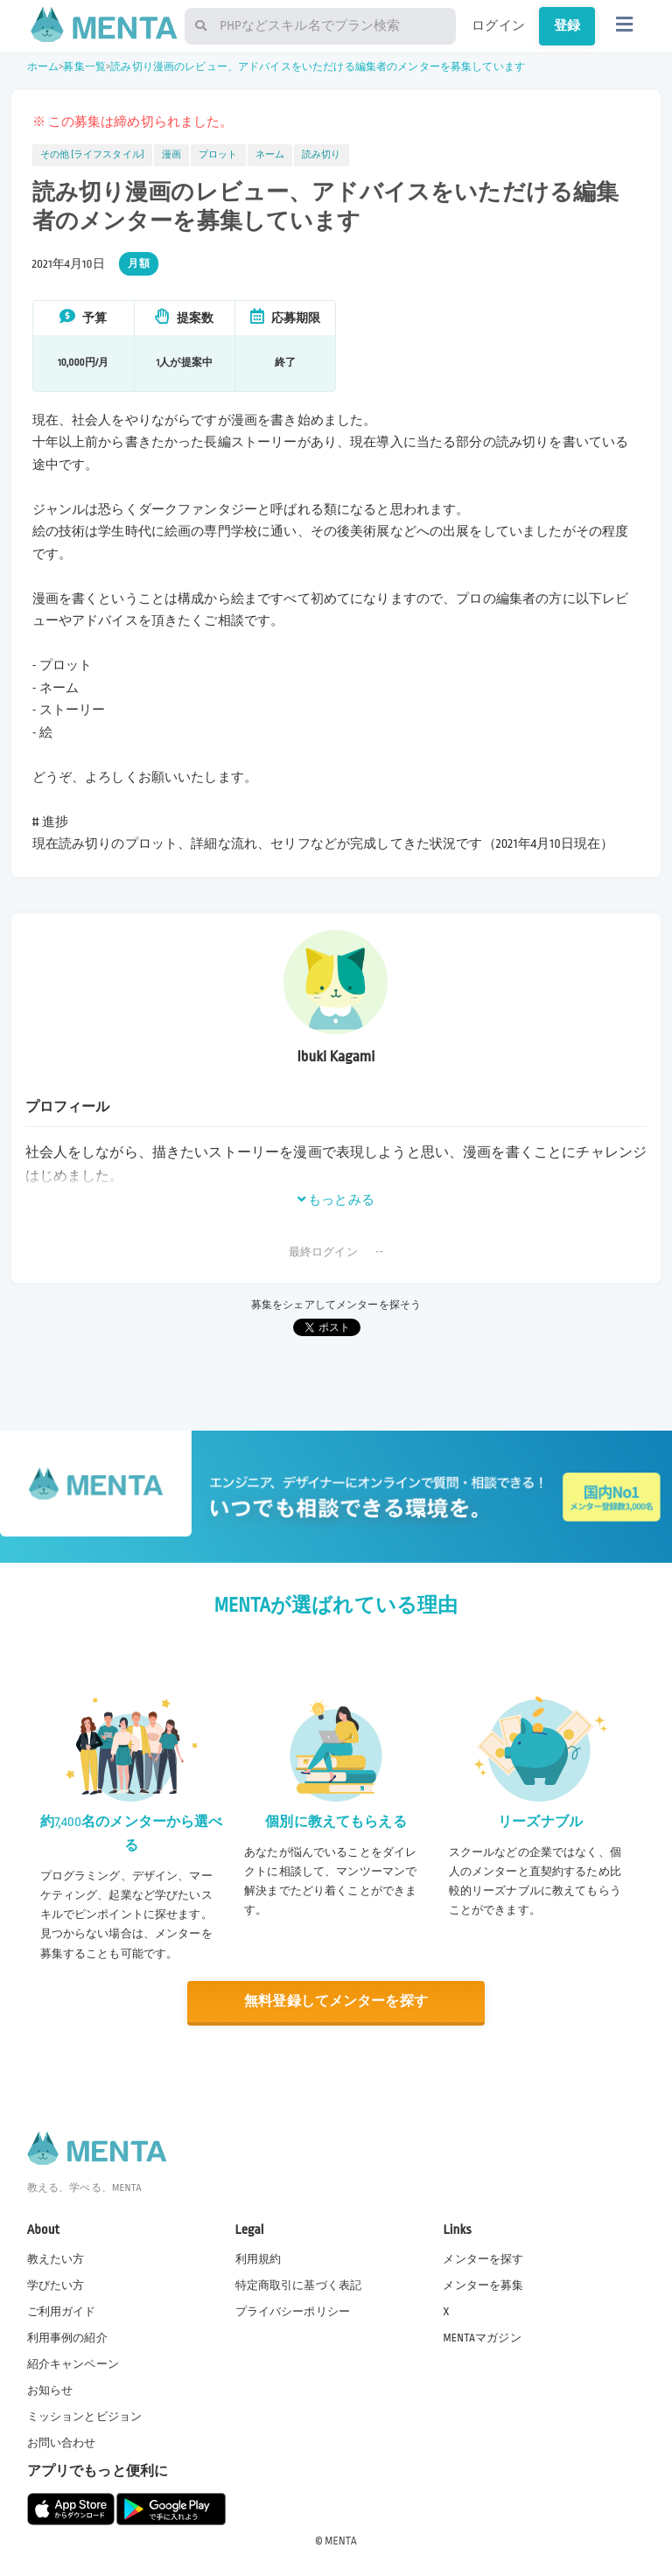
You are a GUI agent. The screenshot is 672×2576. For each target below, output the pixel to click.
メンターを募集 (483, 2284)
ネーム (270, 155)
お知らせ (50, 2390)
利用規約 (258, 2258)
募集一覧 (84, 67)
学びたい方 (56, 2284)
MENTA (341, 2540)
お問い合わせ (61, 2443)
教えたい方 (56, 2258)
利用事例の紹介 (67, 2338)
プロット (218, 155)
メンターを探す (483, 2258)
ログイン (498, 25)
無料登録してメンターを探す (336, 2001)
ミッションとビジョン (85, 2417)
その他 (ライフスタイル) (92, 155)
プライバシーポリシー (293, 2312)
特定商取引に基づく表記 (298, 2284)
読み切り (321, 155)
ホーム (43, 67)
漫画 (171, 155)
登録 (567, 25)
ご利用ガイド (61, 2312)
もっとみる (336, 1200)
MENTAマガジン (482, 2338)
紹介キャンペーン (73, 2364)
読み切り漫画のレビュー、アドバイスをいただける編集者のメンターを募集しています (317, 67)
